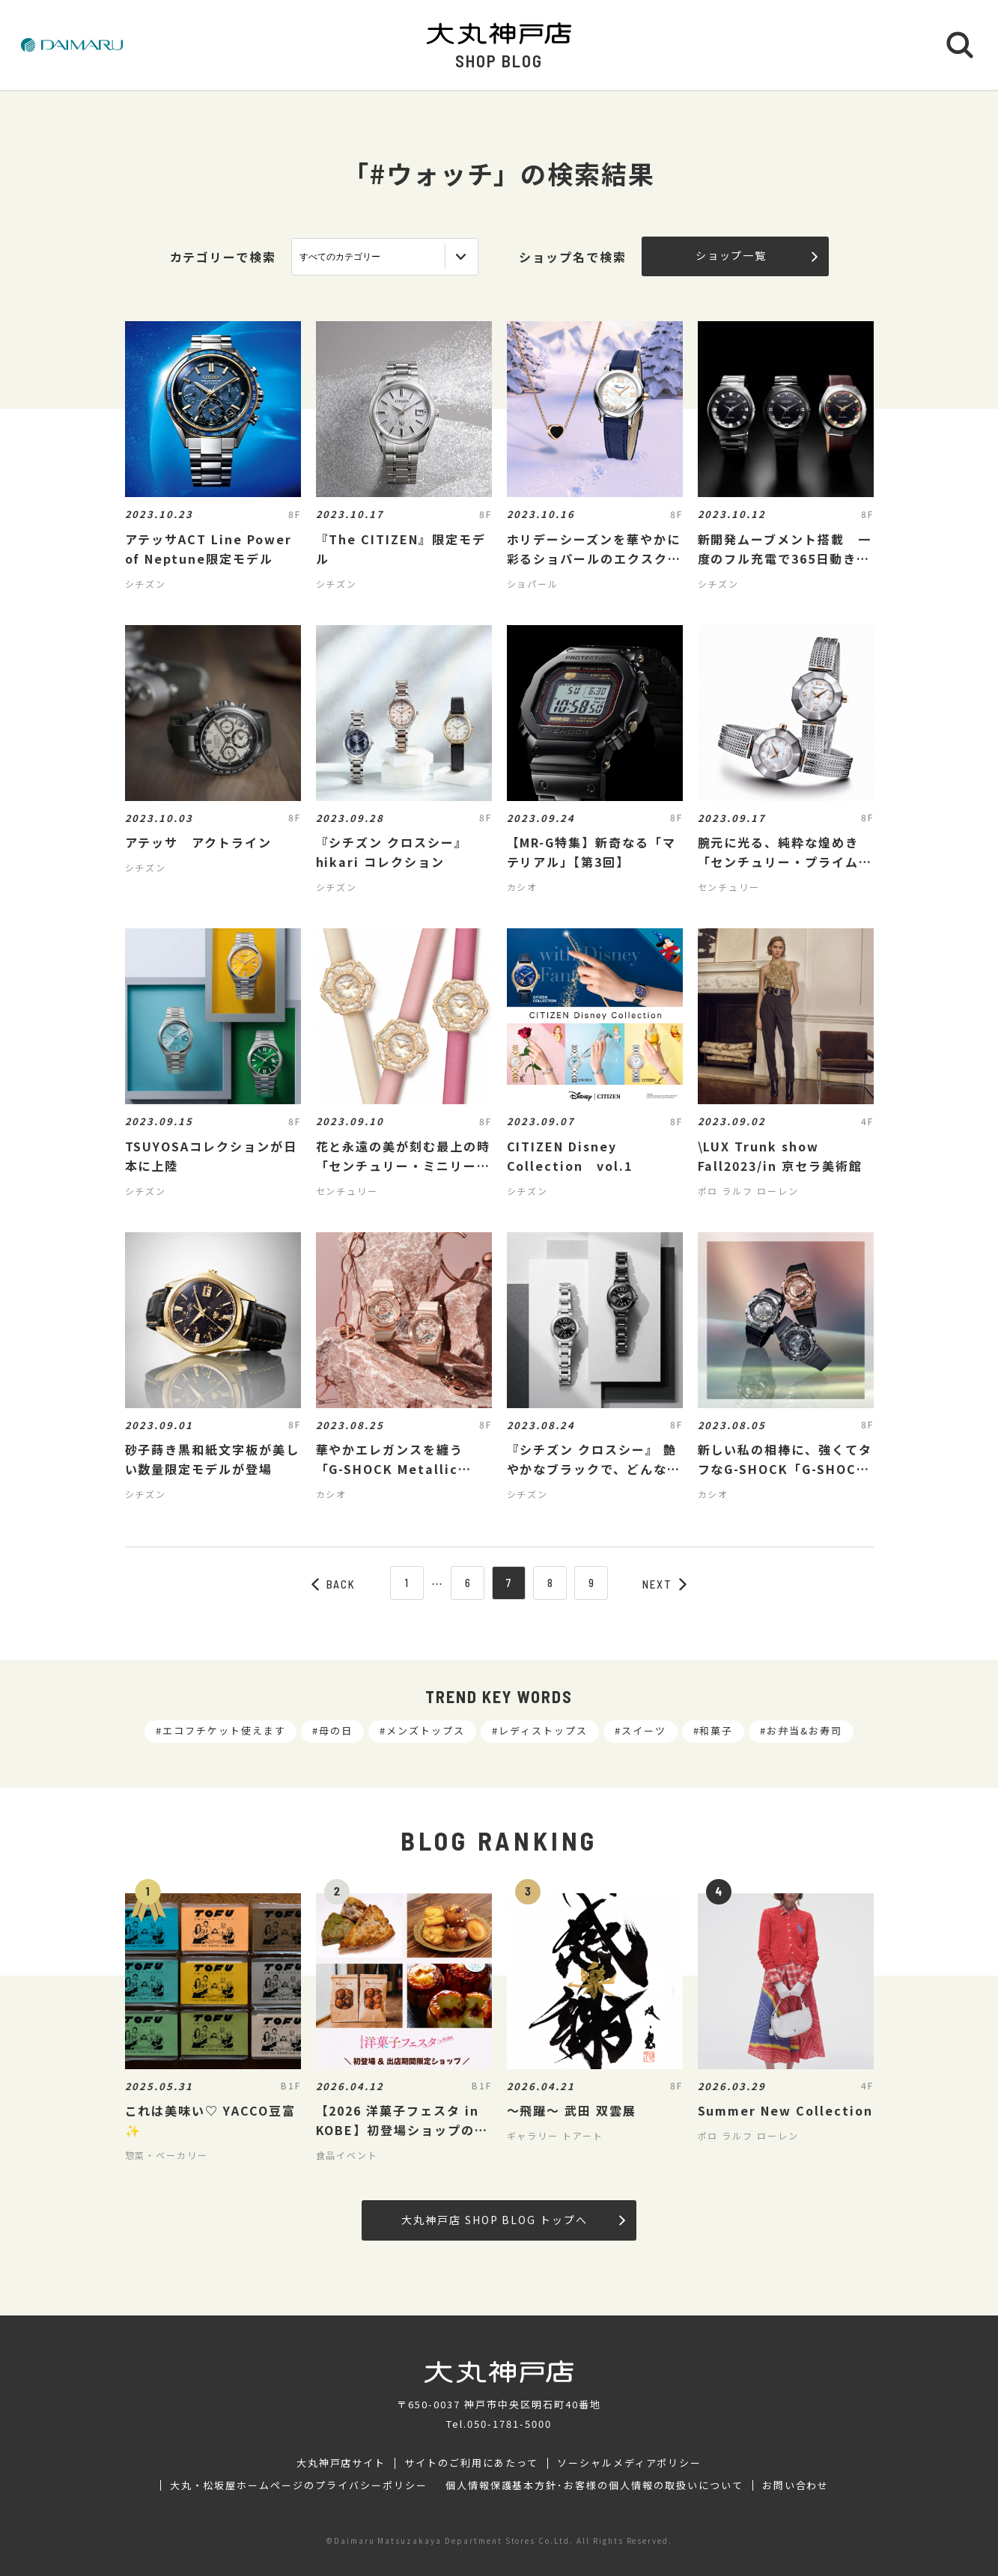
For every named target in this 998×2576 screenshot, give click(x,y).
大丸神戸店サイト (341, 2463)
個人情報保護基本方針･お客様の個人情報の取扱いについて (594, 2485)
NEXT (664, 1584)
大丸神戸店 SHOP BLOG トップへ (513, 2219)
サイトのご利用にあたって (471, 2463)
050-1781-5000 (509, 2424)
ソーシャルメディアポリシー (629, 2463)
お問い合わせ (796, 2485)
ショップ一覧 (757, 255)
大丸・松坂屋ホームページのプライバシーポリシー (299, 2485)
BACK (333, 1584)
